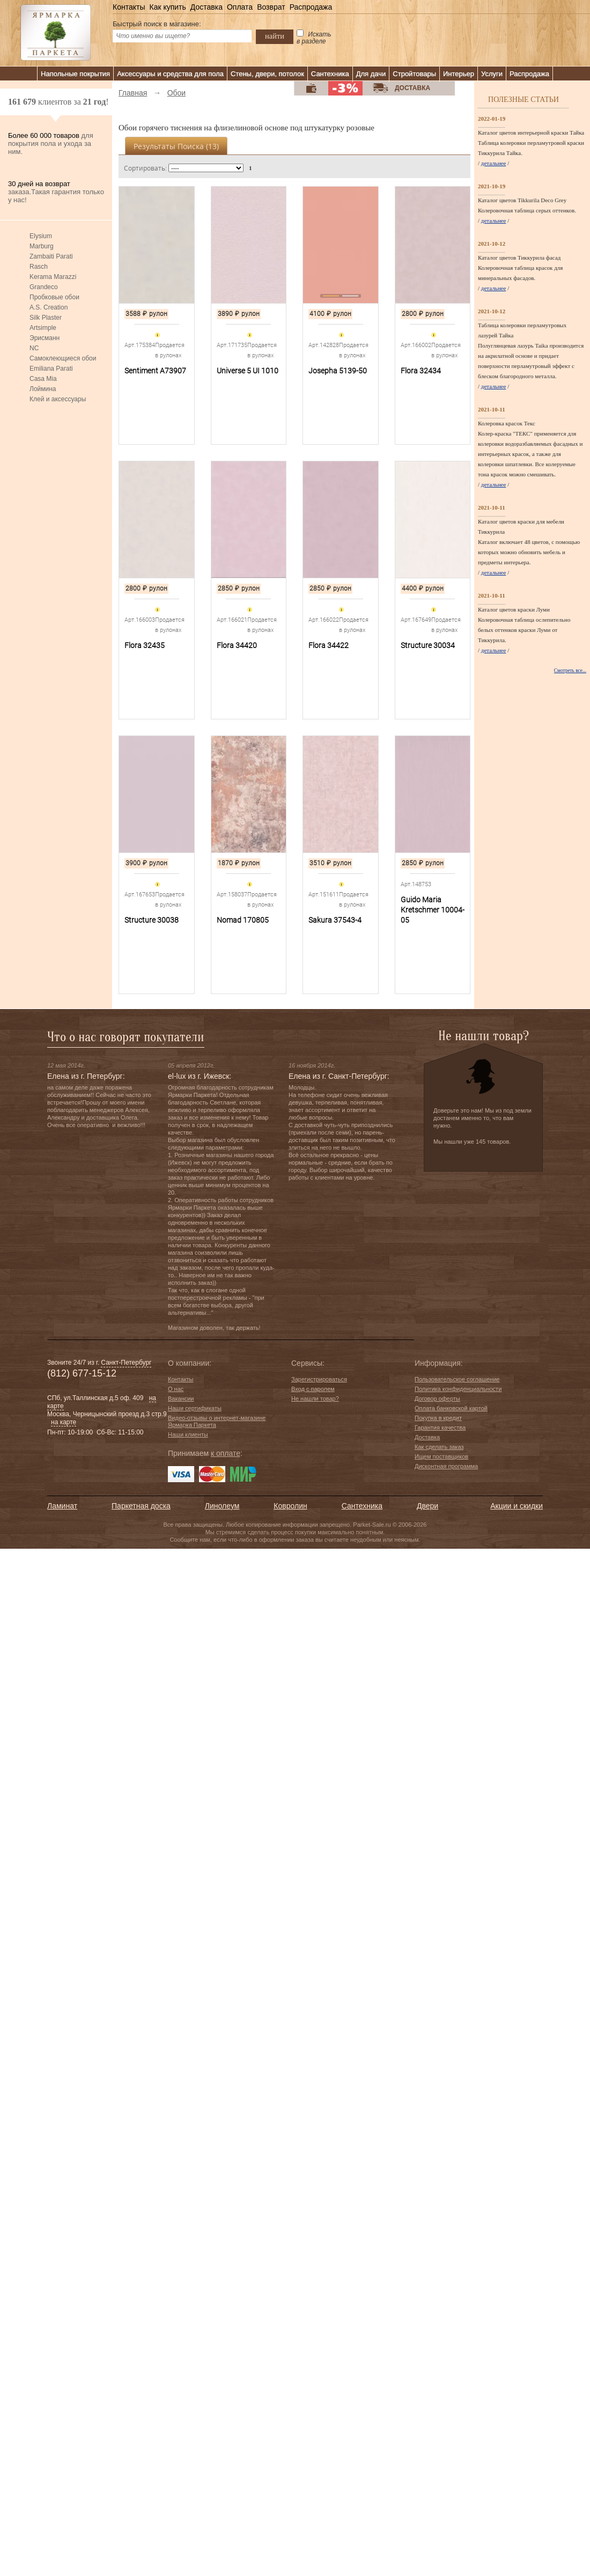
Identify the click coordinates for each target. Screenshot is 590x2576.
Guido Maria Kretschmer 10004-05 (432, 909)
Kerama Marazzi (53, 277)
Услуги (492, 74)
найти (274, 36)
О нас (175, 1389)
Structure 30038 (151, 920)
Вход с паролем (313, 1389)
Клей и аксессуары (58, 399)
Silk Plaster (46, 317)
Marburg (42, 246)
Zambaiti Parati (51, 256)
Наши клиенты (188, 1434)
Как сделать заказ (439, 1447)
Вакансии (181, 1398)
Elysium (41, 236)
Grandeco (44, 287)
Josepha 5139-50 (337, 370)
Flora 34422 (328, 645)
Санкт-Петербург (126, 1362)
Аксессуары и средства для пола (170, 74)
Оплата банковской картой (451, 1408)
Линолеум (222, 1506)
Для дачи (371, 74)
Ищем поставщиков (441, 1456)
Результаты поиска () (176, 146)
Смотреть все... (570, 670)
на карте (63, 1422)
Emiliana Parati (51, 368)
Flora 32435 (144, 645)
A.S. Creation (49, 307)
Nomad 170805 (243, 920)
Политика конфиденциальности (458, 1389)
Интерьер (458, 74)
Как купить (167, 7)
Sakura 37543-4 (335, 920)
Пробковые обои (54, 297)
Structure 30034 (428, 645)
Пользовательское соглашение (457, 1379)
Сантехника (330, 74)
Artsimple (43, 328)
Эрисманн (45, 338)
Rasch (39, 266)
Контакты (129, 7)
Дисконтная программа (446, 1466)
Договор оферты (437, 1398)
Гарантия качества (440, 1427)
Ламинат (62, 1506)
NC (34, 348)
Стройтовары (414, 74)
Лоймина (43, 389)
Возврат (271, 7)
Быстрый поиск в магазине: (157, 24)
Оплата (240, 7)
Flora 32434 (421, 370)
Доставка (206, 7)
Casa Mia (43, 378)
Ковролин (290, 1506)
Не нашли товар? (315, 1398)
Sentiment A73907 (155, 370)
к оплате (225, 1453)
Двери (427, 1506)
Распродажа (311, 7)
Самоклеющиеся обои (63, 358)
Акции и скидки (516, 1506)
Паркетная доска (141, 1506)
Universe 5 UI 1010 (247, 370)
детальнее (493, 163)
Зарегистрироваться (319, 1379)
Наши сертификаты (195, 1408)
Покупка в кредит (438, 1418)
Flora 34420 (237, 645)
